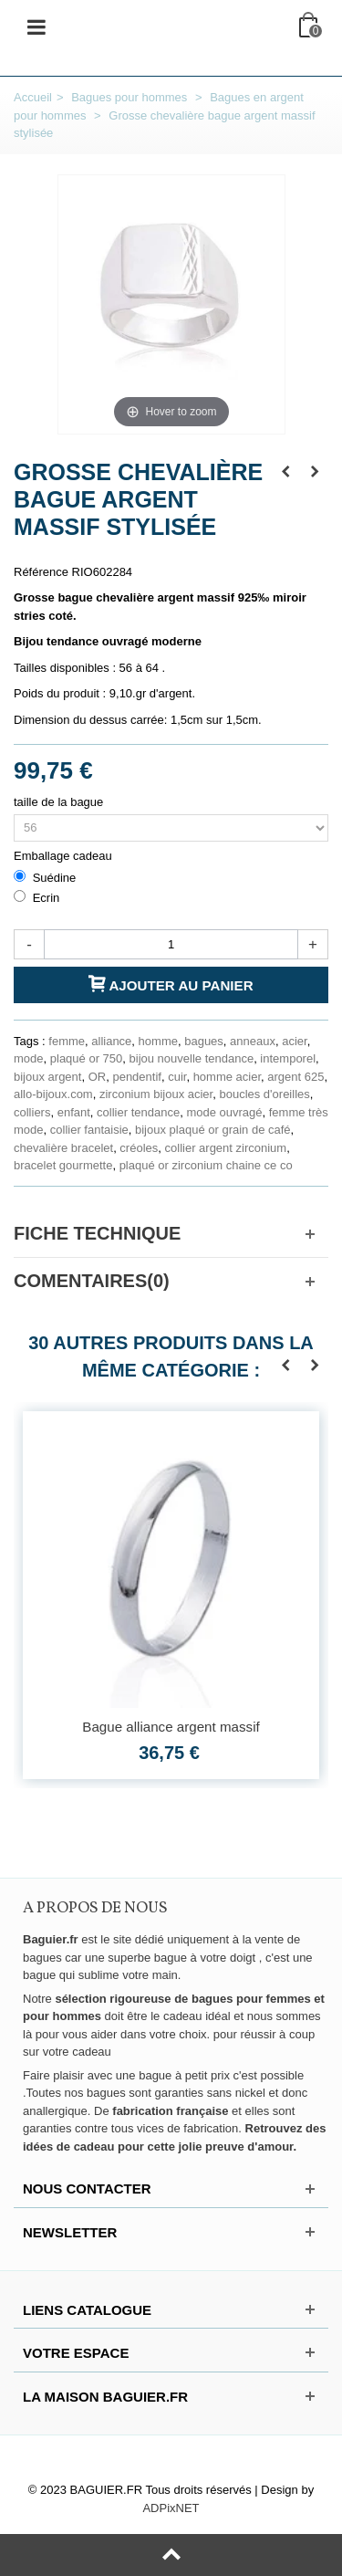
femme (66, 1041)
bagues (203, 1041)
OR (97, 1077)
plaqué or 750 (86, 1058)
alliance (111, 1041)
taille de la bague (60, 802)
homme (158, 1041)
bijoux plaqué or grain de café (213, 1129)
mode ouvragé (224, 1112)
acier (294, 1041)
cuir (177, 1077)
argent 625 (295, 1077)
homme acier (227, 1077)
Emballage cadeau (64, 856)
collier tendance (138, 1112)
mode (29, 1058)
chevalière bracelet (63, 1148)
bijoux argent (47, 1077)
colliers (32, 1112)
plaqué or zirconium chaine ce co (206, 1165)
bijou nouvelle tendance (192, 1058)
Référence (41, 572)
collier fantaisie (89, 1129)
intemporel (288, 1058)
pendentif (136, 1077)
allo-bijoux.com (53, 1094)
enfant (73, 1112)
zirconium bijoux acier (155, 1094)
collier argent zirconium (226, 1148)
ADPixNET (170, 2508)
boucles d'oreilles (264, 1094)
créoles (138, 1148)
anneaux (252, 1041)
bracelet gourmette (63, 1165)
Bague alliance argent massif (170, 1726)
